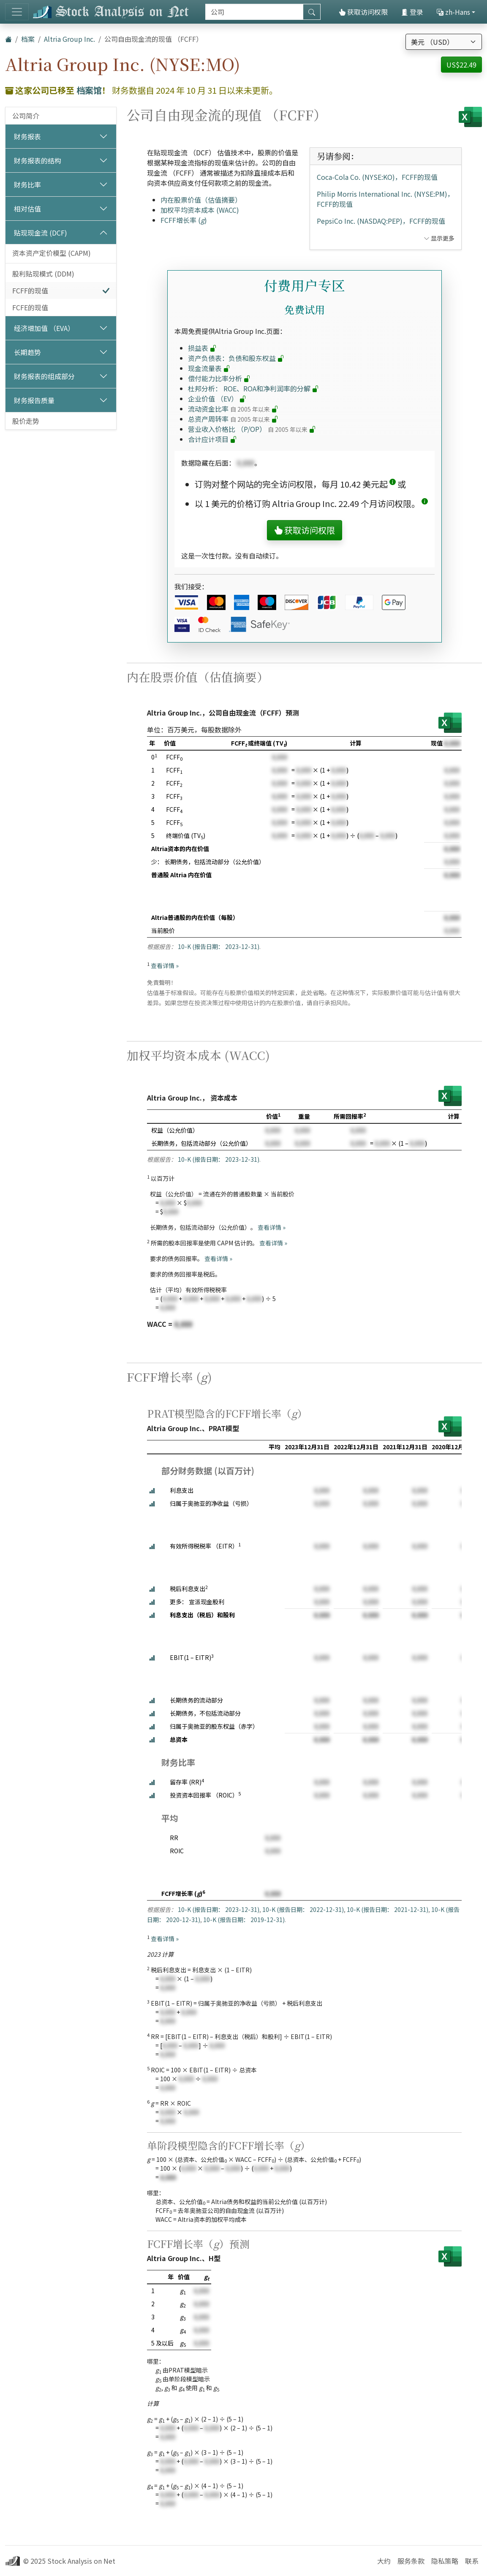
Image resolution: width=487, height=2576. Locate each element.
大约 (384, 2561)
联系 (472, 2561)
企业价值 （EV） (217, 398)
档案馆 (89, 90)
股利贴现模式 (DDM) (43, 273)
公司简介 (25, 116)
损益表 (202, 348)
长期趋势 (27, 352)
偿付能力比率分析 (219, 378)
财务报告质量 (34, 400)
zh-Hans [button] (453, 12)
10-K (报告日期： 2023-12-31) (218, 946)
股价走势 (25, 421)
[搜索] (254, 12)
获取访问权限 (363, 12)
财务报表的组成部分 (44, 376)
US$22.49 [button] (461, 65)
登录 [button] (412, 12)
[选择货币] (443, 42)
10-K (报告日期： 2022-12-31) (303, 1909)
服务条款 (410, 2561)
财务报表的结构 (37, 160)
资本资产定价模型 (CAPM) (51, 253)
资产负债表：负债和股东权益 (236, 358)
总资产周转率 (233, 419)
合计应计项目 (212, 439)
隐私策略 (444, 2561)
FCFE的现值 (30, 307)
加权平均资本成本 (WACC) (200, 210)
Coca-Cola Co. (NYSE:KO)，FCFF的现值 (377, 177)
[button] (392, 484)
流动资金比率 (233, 409)
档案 (28, 39)
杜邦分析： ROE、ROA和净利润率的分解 (253, 388)
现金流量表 (209, 368)
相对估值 (27, 208)
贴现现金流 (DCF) (40, 233)
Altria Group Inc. (69, 39)
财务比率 (27, 184)
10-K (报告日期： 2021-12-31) (387, 1909)
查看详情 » (165, 965)
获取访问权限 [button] (304, 530)
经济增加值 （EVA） (44, 328)
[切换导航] (17, 11)
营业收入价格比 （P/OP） (252, 429)
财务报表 (27, 136)
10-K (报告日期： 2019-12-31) (244, 1919)
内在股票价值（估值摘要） (201, 200)
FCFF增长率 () (184, 220)
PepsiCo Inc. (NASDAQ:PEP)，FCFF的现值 (381, 221)
